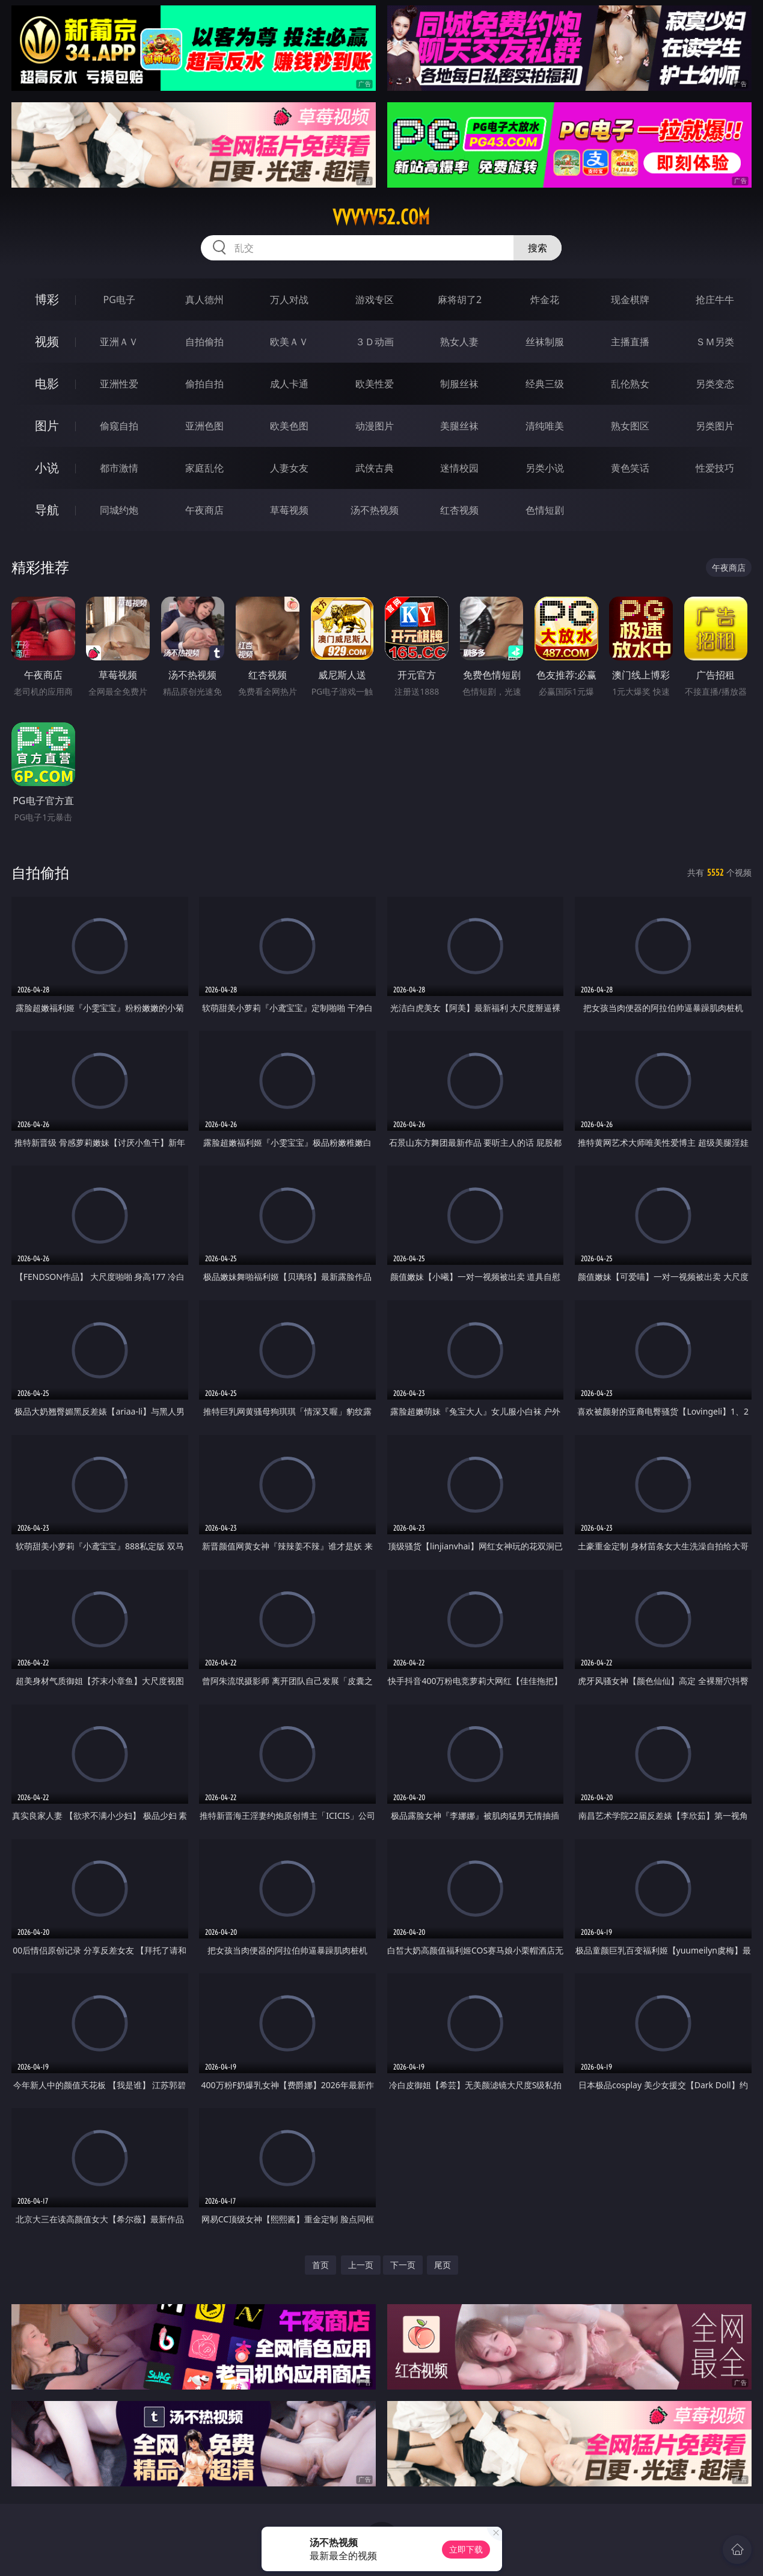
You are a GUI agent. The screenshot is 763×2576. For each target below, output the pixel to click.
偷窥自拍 (119, 425)
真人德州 (204, 299)
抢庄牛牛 (715, 299)
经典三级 (545, 383)
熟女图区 (630, 425)
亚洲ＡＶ (119, 341)
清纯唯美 (545, 425)
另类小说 (545, 468)
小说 (47, 468)
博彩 (47, 299)
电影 (47, 383)
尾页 (442, 2264)
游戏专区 (374, 299)
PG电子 (119, 299)
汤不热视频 (375, 510)
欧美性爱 (374, 383)
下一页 (402, 2264)
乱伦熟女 (630, 383)
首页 (320, 2264)
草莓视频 (289, 510)
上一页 (360, 2264)
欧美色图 (289, 425)
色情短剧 (545, 510)
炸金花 (544, 299)
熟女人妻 (459, 341)
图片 (47, 425)
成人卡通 (289, 383)
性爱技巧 (715, 468)
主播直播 (630, 341)
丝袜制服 (545, 341)
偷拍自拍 (204, 383)
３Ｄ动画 (374, 341)
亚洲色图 (204, 425)
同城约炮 (119, 510)
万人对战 (289, 299)
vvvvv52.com (381, 217)
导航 (47, 510)
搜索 (537, 247)
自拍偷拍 (204, 341)
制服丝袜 (459, 383)
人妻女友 (289, 468)
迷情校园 (459, 468)
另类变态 (715, 383)
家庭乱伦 (204, 468)
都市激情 (119, 468)
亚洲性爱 (119, 383)
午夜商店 (204, 510)
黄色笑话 (630, 468)
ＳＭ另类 (715, 341)
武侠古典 (374, 468)
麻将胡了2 (460, 299)
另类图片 (715, 425)
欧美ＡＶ (289, 341)
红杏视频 (459, 510)
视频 (47, 341)
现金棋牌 (630, 299)
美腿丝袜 (459, 425)
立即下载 (466, 2549)
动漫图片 (374, 425)
